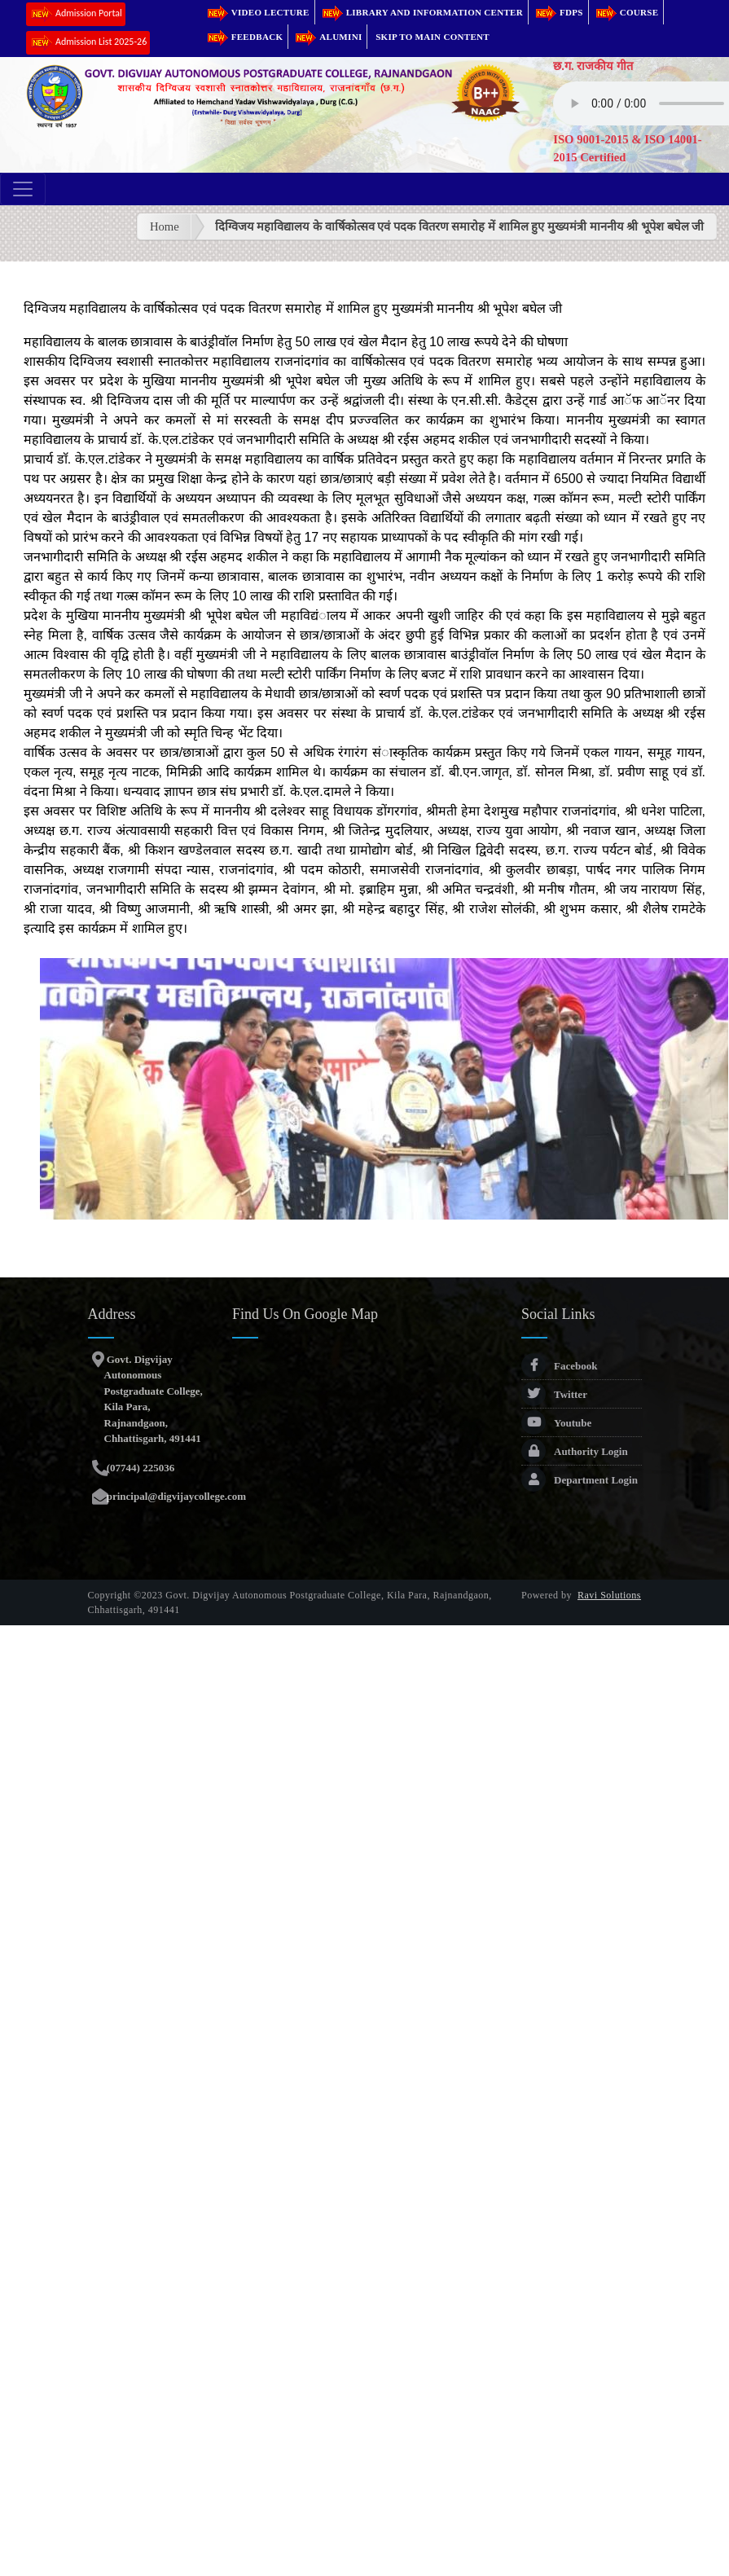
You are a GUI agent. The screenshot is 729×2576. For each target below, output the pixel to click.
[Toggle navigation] (23, 189)
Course (626, 12)
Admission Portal (75, 14)
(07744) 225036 (139, 1468)
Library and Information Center (421, 12)
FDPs (558, 12)
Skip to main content (432, 37)
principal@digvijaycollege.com (175, 1496)
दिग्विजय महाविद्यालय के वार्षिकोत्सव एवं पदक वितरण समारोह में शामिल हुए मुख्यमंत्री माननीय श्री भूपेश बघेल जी (460, 226)
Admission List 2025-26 (88, 42)
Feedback (244, 37)
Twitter (554, 1394)
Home (164, 226)
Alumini (327, 37)
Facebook (559, 1366)
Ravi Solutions (609, 1595)
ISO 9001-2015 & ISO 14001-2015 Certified (627, 148)
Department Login (579, 1480)
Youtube (556, 1423)
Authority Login (574, 1451)
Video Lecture (257, 12)
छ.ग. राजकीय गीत (593, 66)
